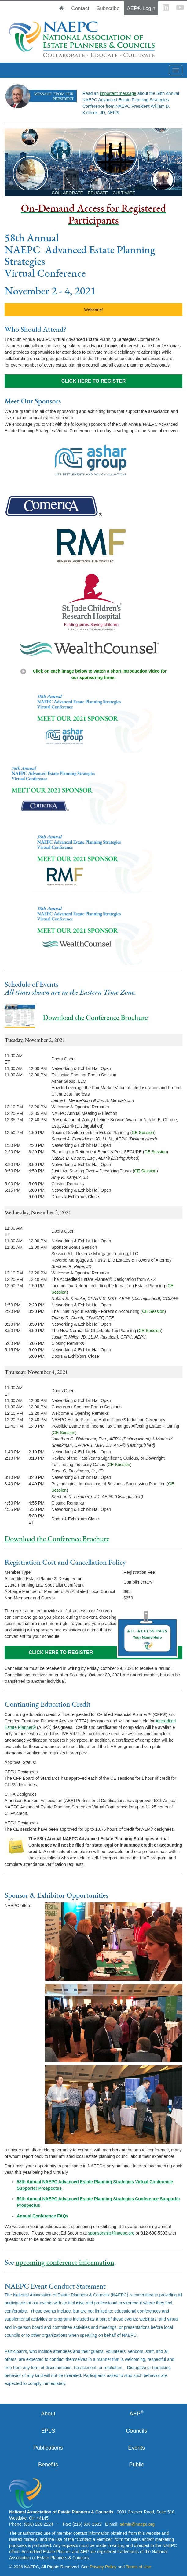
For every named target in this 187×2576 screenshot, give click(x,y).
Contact (80, 8)
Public (136, 2465)
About (48, 2414)
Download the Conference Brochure (95, 1017)
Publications (48, 2448)
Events (136, 2448)
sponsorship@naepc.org (111, 2233)
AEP (137, 2413)
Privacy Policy (103, 2566)
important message (118, 93)
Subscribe (108, 8)
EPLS (48, 2431)
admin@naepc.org (137, 2524)
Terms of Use (138, 2566)
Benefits (48, 2465)
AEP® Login (141, 8)
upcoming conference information (65, 2262)
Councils (136, 2431)
